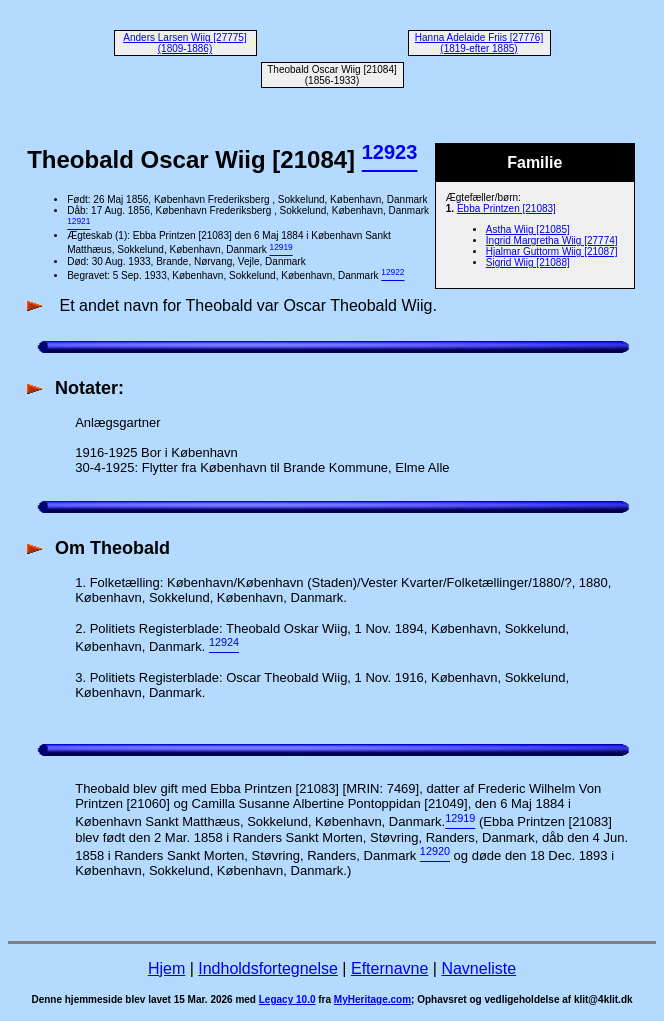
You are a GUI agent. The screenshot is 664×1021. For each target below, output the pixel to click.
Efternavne (389, 968)
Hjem (166, 968)
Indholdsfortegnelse (268, 968)
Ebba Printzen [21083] (506, 208)
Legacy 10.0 (287, 999)
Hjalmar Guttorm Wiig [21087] (552, 251)
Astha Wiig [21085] (528, 229)
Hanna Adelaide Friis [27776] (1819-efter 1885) (479, 43)
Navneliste (478, 968)
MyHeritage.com (372, 999)
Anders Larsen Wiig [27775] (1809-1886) (184, 43)
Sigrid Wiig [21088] (528, 262)
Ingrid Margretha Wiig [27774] (552, 240)
